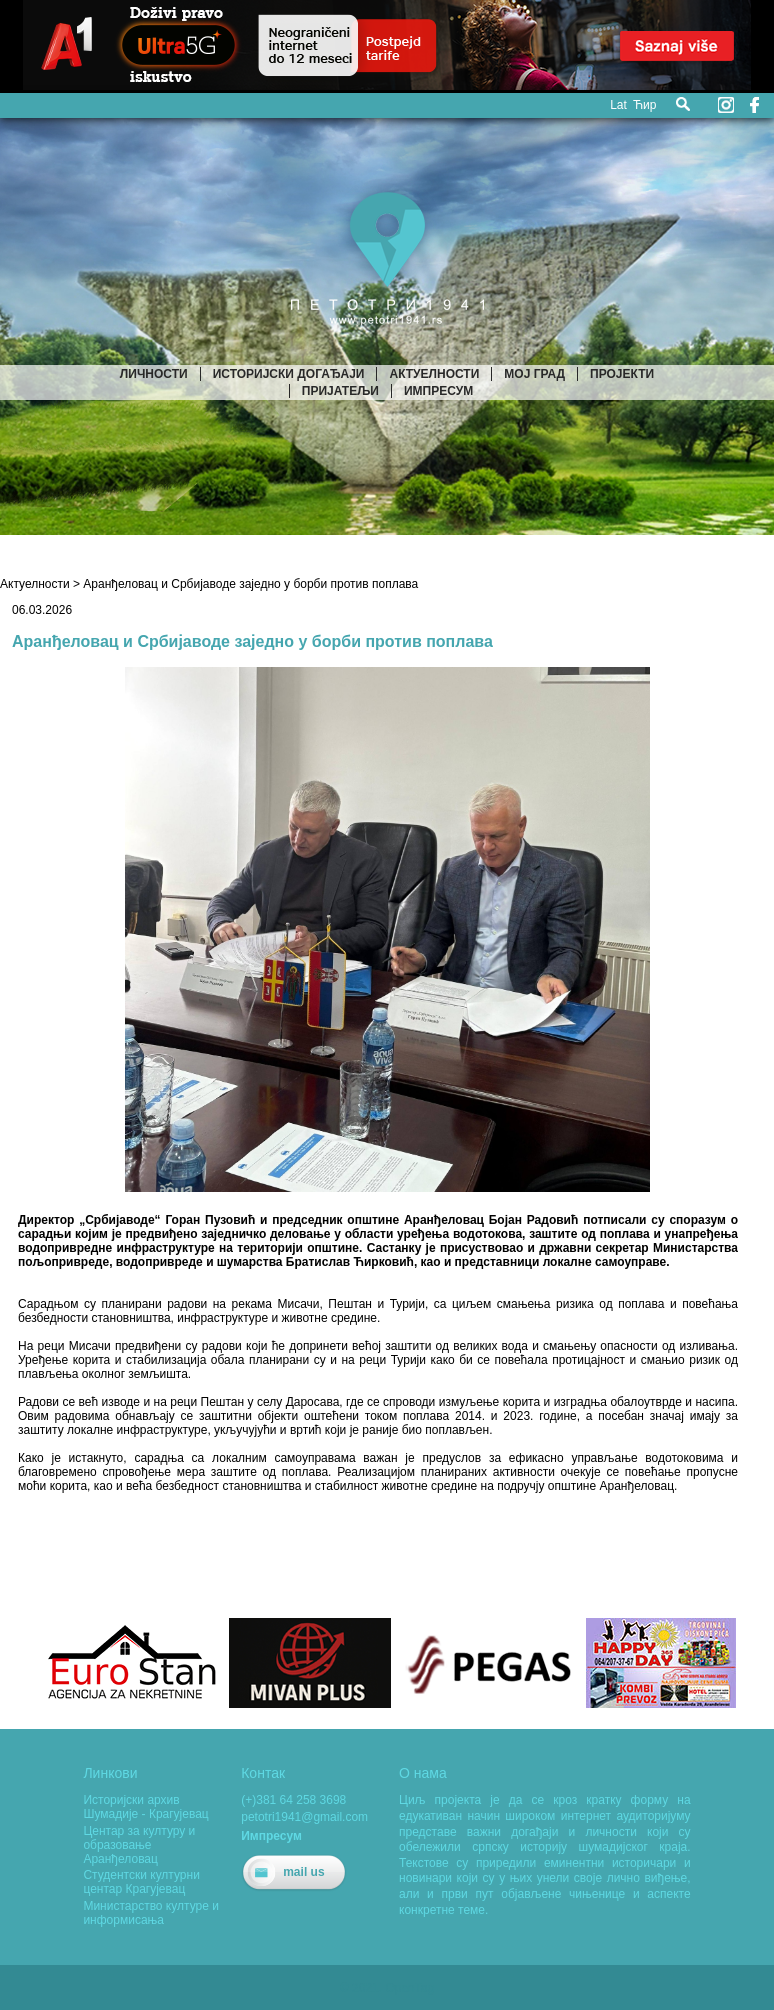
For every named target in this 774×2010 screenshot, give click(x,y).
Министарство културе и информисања (151, 1913)
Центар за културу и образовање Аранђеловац (139, 1845)
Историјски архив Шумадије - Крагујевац (145, 1807)
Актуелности (434, 374)
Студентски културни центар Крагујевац (141, 1882)
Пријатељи (340, 391)
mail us (303, 1872)
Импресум (438, 391)
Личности (154, 374)
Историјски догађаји (289, 374)
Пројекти (622, 374)
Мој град (534, 374)
